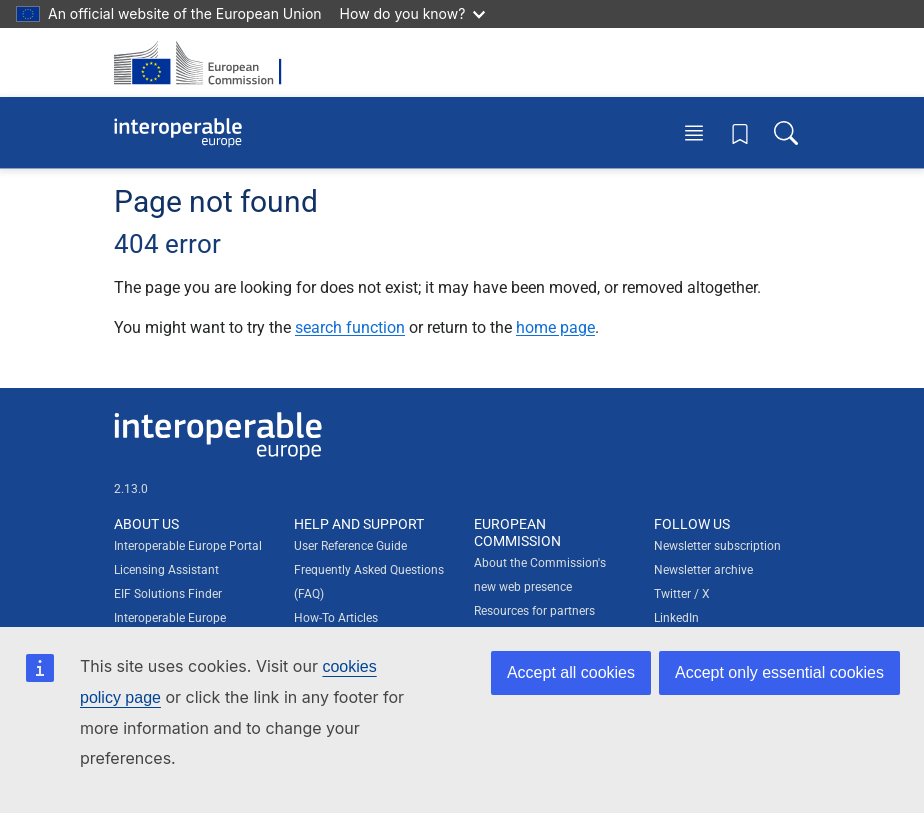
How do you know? (413, 13)
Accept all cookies (571, 672)
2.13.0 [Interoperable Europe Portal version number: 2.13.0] (131, 489)
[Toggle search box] (786, 132)
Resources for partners (534, 611)
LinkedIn (676, 618)
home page (555, 327)
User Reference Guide (350, 546)
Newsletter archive (703, 570)
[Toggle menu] (694, 132)
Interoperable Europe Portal (188, 546)
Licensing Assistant (166, 570)
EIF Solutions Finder (168, 594)
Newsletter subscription (717, 546)
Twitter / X (682, 594)
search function (350, 327)
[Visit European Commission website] (204, 62)
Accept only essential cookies (779, 672)
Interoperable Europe (170, 618)
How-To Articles (336, 618)
